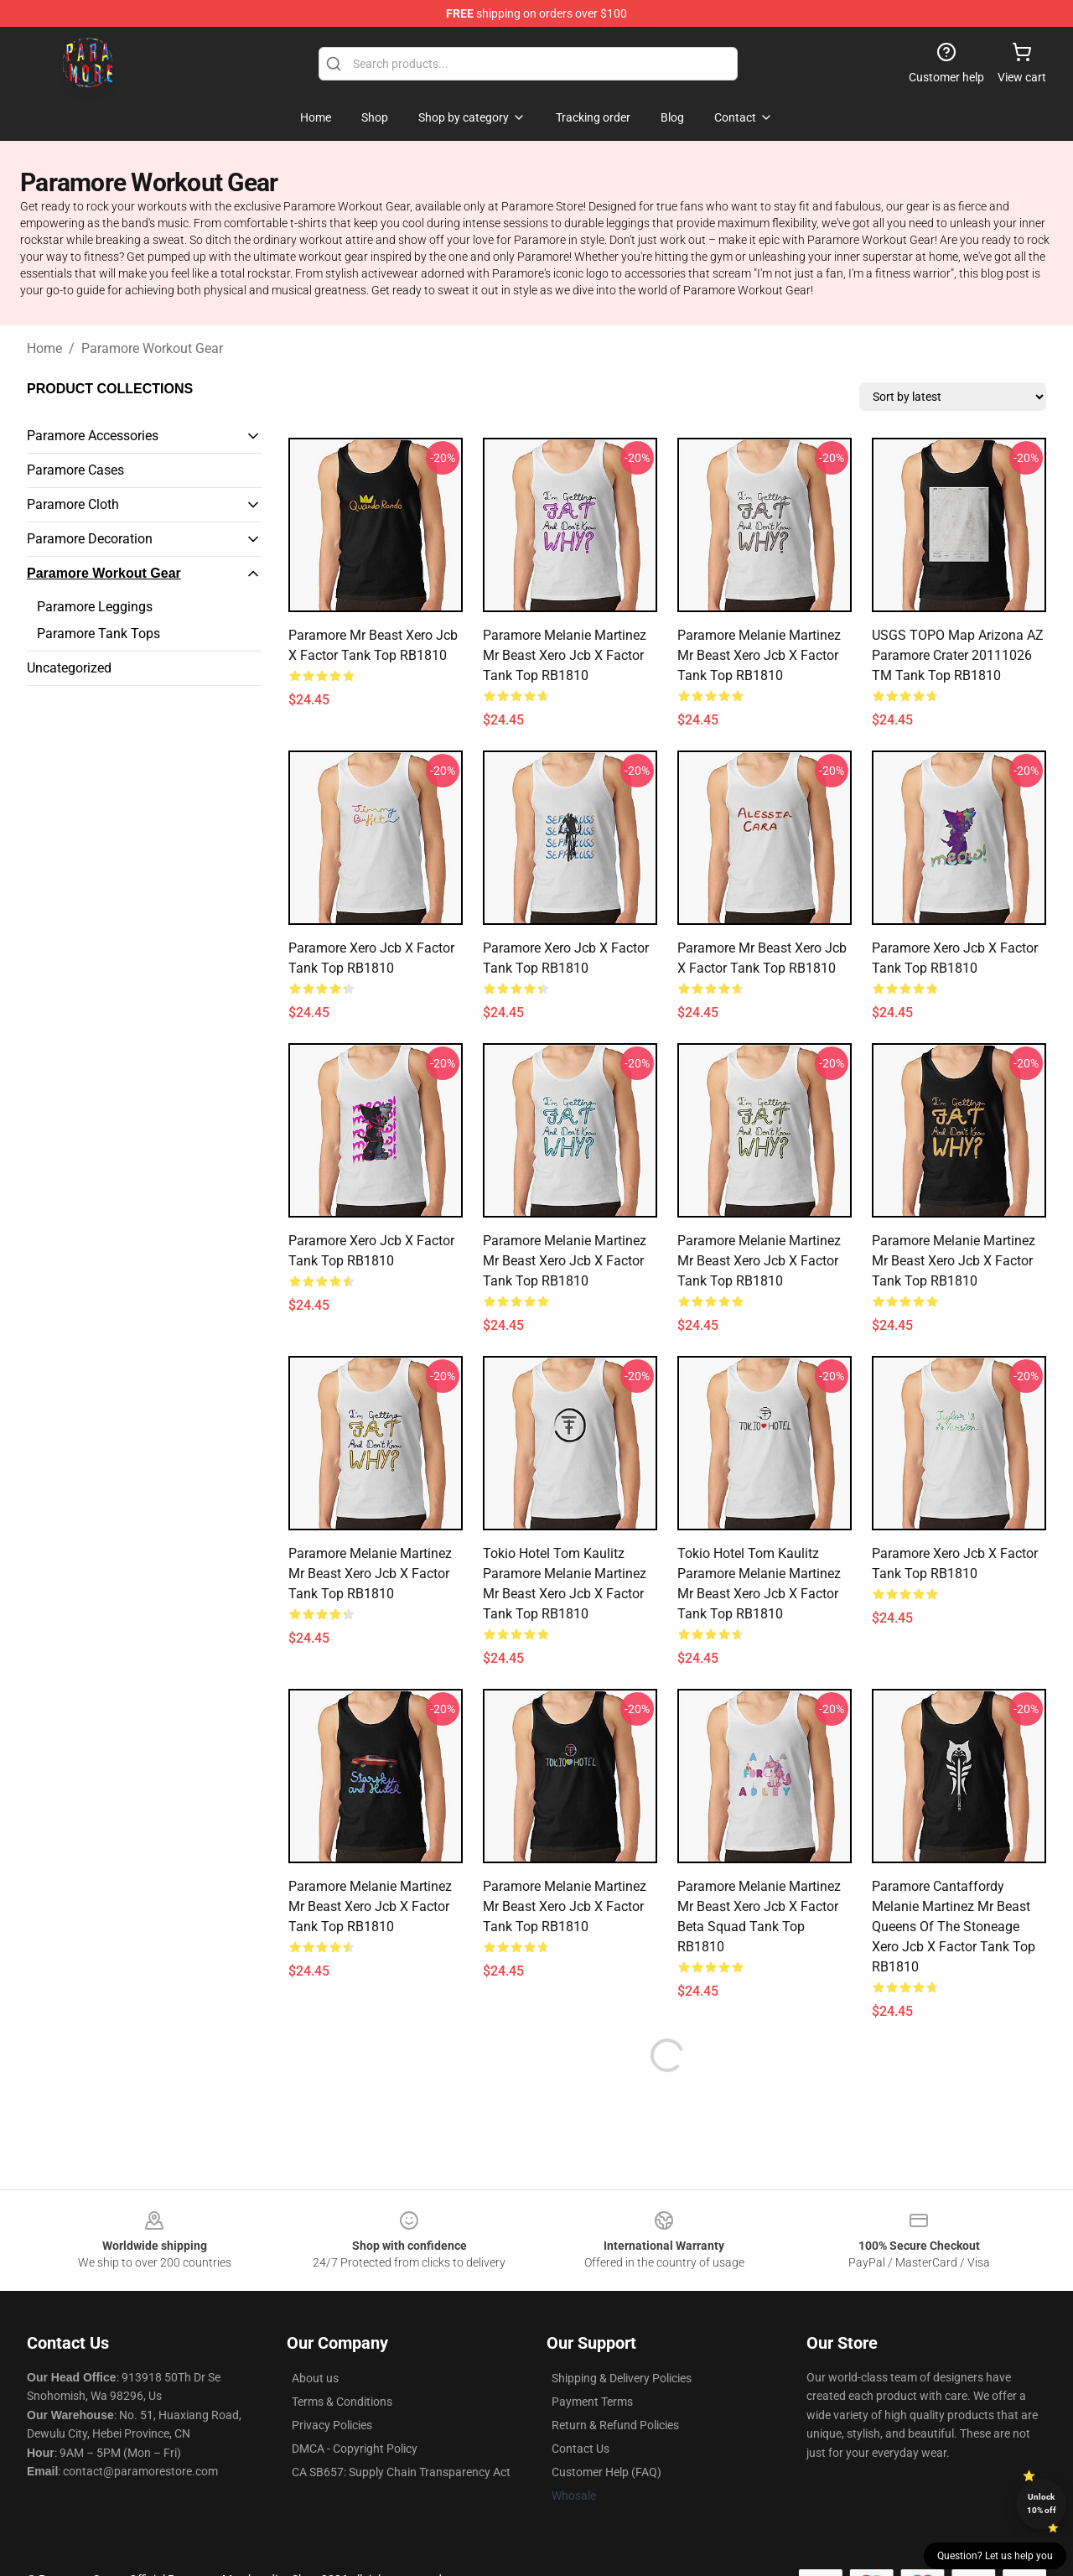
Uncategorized (69, 668)
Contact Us (580, 2448)
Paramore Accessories (92, 436)
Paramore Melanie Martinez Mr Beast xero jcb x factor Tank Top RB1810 (564, 655)
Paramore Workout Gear (152, 348)
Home (44, 348)
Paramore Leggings (95, 607)
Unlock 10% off (1041, 2503)
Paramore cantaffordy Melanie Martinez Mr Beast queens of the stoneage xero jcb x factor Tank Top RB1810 (953, 1926)
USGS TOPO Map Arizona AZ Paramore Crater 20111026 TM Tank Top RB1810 (958, 655)
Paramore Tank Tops (98, 633)
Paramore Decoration (90, 539)
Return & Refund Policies (615, 2425)
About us (315, 2378)
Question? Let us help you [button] (995, 2556)
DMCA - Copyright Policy (354, 2448)
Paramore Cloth (73, 504)
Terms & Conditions (342, 2401)
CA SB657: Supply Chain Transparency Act (401, 2472)
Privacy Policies (332, 2425)
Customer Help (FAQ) (606, 2472)
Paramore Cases (75, 470)
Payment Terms (592, 2401)
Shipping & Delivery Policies (622, 2378)
